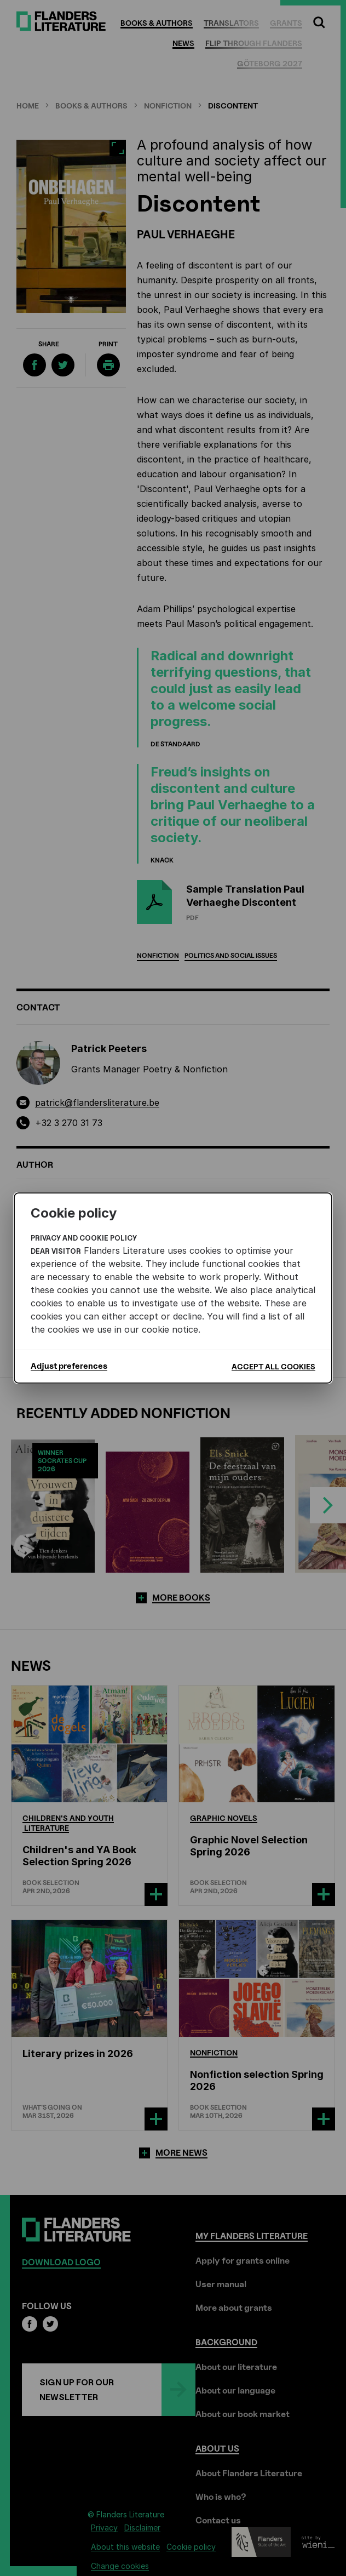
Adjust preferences (69, 1366)
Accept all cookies (273, 1366)
